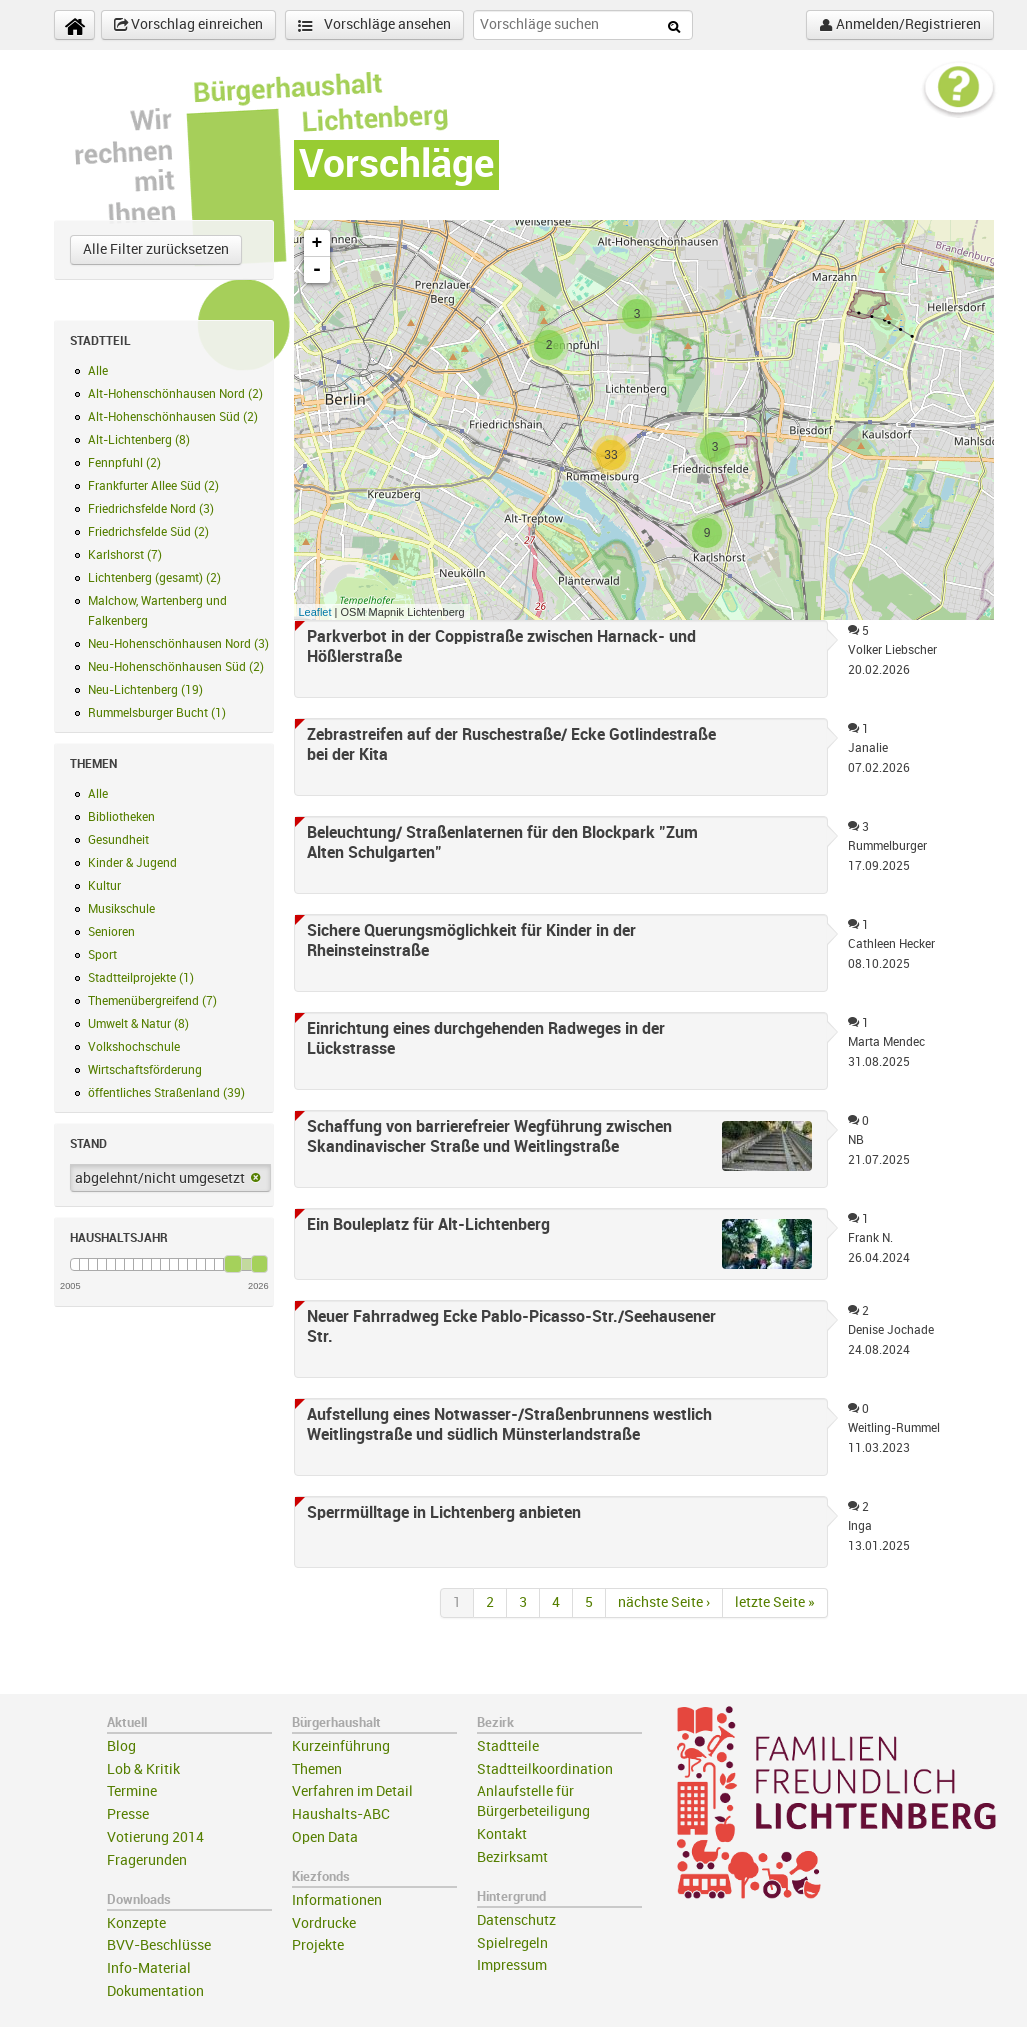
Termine (132, 1791)
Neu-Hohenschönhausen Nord (178, 644)
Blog (121, 1746)
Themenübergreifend (152, 1001)
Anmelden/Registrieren (900, 25)
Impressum (512, 1965)
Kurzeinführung (341, 1746)
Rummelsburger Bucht (157, 713)
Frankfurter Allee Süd (153, 486)
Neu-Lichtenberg (145, 690)
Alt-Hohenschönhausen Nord (175, 394)
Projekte (318, 1945)
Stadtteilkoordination (545, 1769)
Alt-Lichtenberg (139, 440)
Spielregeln (512, 1943)
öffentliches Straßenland (166, 1093)
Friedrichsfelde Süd (148, 532)
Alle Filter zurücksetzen (156, 249)
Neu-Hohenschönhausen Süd (176, 667)
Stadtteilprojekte (141, 978)
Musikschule (121, 909)
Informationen (337, 1900)
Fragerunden (147, 1860)
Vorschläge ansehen (374, 25)
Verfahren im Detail (352, 1791)
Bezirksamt (512, 1857)
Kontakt (502, 1834)
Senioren (111, 932)
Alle (98, 371)
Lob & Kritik (143, 1769)
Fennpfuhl (124, 463)
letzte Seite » (775, 1602)
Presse (128, 1814)
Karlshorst (125, 555)
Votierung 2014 (155, 1837)
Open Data (325, 1837)
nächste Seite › (664, 1602)
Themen (317, 1769)
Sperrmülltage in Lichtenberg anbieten (444, 1513)
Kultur (104, 886)
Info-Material (149, 1968)
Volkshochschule (134, 1047)
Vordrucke (324, 1923)
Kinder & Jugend (132, 863)
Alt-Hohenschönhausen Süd (173, 417)
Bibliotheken (121, 817)
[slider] (233, 1264)
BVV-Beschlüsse (159, 1945)
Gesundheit (118, 840)
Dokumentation (155, 1991)
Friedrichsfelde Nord (151, 509)
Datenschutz (516, 1920)
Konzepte (136, 1923)
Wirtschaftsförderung (145, 1070)
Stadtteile (508, 1746)
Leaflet (315, 612)
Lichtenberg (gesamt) (154, 578)
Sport (102, 955)
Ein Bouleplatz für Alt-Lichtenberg (428, 1225)
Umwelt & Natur (138, 1024)
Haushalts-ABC (341, 1814)
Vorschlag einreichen (188, 25)
